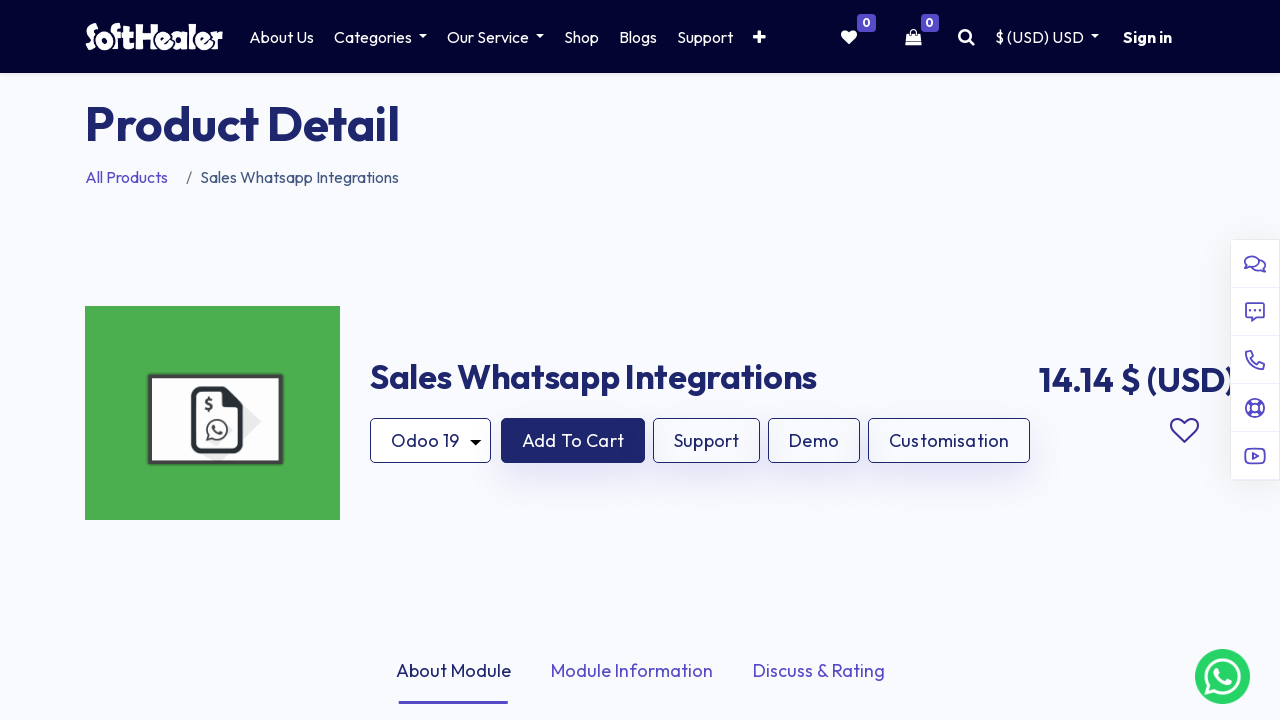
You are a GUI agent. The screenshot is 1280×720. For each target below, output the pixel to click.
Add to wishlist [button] (1184, 431)
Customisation (949, 440)
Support (706, 440)
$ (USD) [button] (1041, 37)
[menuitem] (281, 37)
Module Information (632, 670)
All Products (126, 177)
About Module (453, 670)
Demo (814, 440)
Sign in (1147, 37)
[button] (759, 37)
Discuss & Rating (819, 670)
